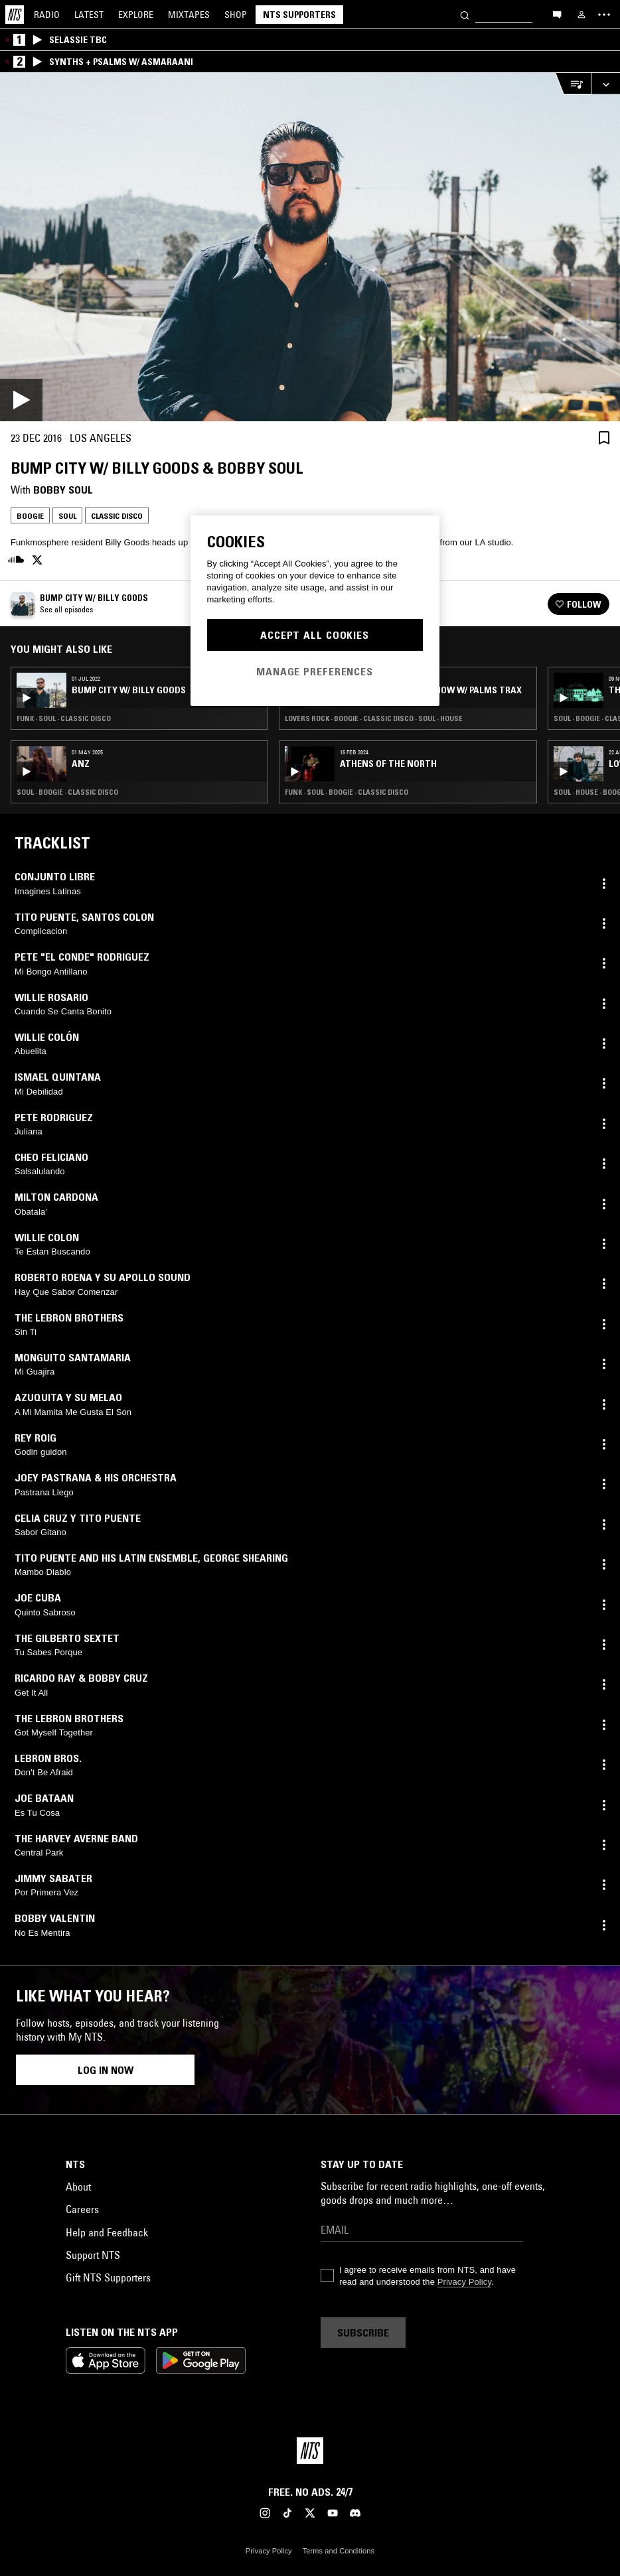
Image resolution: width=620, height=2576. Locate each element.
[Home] (14, 14)
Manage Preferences (314, 671)
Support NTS (93, 2255)
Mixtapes (189, 15)
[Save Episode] (604, 437)
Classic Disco (117, 516)
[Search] (464, 14)
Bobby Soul (63, 489)
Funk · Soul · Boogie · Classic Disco (346, 792)
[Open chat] (557, 14)
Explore (135, 15)
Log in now (105, 2069)
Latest (89, 15)
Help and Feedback (107, 2232)
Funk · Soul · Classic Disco (64, 718)
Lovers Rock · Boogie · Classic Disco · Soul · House (374, 718)
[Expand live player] (605, 84)
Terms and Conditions (338, 2551)
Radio (47, 15)
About (78, 2186)
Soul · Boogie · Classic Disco (67, 792)
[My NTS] (581, 15)
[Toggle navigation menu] (604, 14)
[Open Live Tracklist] (573, 84)
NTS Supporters (299, 15)
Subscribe (363, 2332)
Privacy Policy (464, 2282)
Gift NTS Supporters (108, 2277)
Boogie (30, 516)
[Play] (310, 247)
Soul (67, 516)
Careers (82, 2209)
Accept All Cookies (314, 635)
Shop (235, 15)
